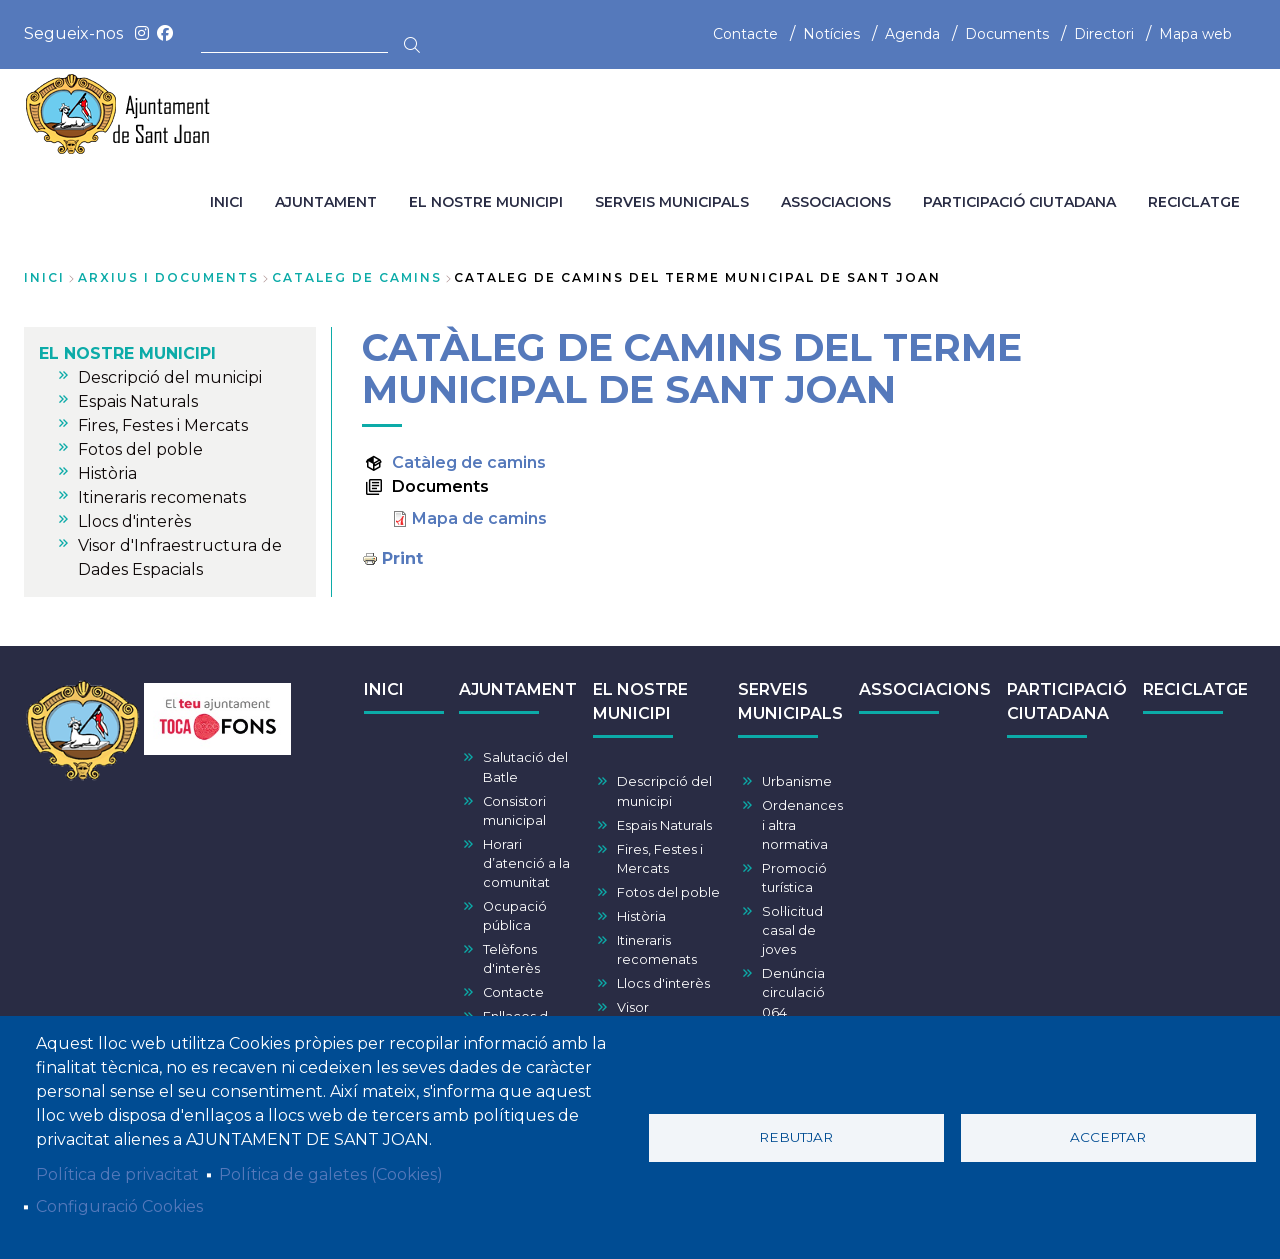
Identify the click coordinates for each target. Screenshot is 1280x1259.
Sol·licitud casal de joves (792, 930)
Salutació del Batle (525, 767)
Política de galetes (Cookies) (331, 1174)
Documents (1007, 34)
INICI (384, 689)
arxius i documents (168, 277)
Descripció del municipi (664, 791)
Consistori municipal (514, 811)
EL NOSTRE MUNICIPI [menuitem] (486, 202)
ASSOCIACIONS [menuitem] (836, 202)
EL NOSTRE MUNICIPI (640, 701)
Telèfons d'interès (511, 959)
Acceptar (1108, 1137)
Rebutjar (796, 1137)
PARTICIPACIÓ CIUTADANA (1067, 701)
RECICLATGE (1195, 689)
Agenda (912, 34)
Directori (1104, 34)
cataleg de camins (357, 277)
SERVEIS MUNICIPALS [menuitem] (672, 202)
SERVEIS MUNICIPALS (790, 701)
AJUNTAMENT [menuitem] (326, 202)
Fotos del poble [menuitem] (140, 449)
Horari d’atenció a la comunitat (526, 863)
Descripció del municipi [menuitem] (170, 377)
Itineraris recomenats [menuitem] (162, 497)
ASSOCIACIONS (925, 689)
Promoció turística (794, 878)
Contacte (745, 34)
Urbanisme (797, 781)
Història (641, 916)
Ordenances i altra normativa (802, 824)
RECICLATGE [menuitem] (1194, 202)
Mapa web (1195, 34)
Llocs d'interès (663, 983)
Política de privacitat (117, 1174)
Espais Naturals (664, 825)
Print (402, 558)
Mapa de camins (479, 518)
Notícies (831, 34)
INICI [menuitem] (226, 202)
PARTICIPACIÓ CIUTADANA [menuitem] (1019, 202)
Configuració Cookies (119, 1206)
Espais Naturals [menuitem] (138, 401)
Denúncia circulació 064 (793, 992)
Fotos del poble (668, 892)
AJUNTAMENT (518, 689)
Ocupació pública (515, 916)
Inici (44, 277)
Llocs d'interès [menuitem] (134, 521)
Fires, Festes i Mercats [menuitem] (163, 425)
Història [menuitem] (107, 473)
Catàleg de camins (469, 462)
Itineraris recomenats (657, 950)
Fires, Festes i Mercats (660, 859)
